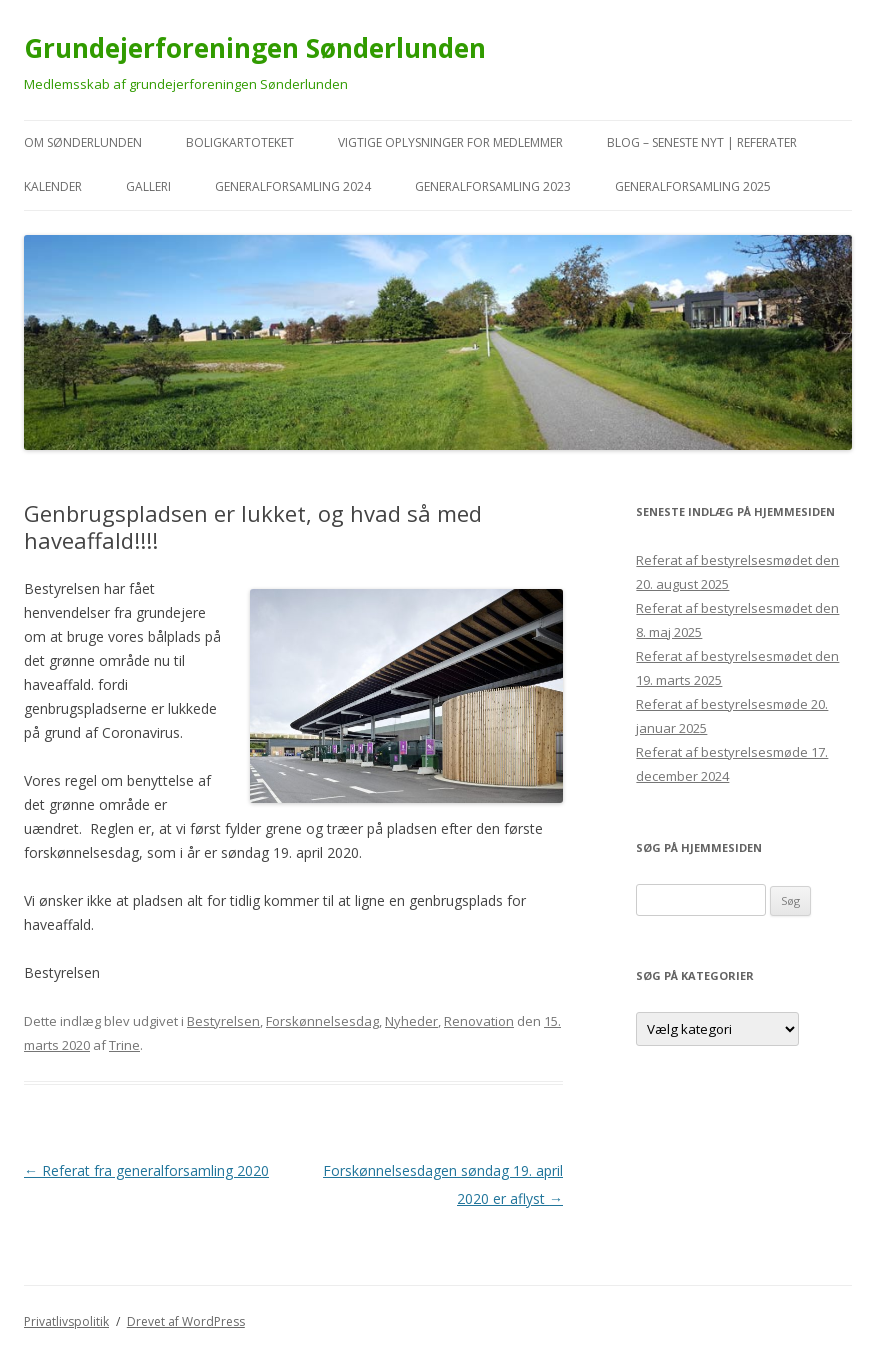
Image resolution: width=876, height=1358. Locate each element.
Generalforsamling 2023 (493, 186)
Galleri (148, 186)
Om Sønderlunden (83, 142)
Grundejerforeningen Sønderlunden (255, 48)
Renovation (479, 1021)
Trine (124, 1045)
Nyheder (411, 1021)
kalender (53, 186)
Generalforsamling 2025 (693, 186)
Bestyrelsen (223, 1021)
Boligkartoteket (240, 142)
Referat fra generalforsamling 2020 (146, 1170)
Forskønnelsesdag (322, 1021)
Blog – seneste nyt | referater (702, 142)
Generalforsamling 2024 (293, 186)
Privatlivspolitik (66, 1321)
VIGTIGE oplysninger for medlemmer (450, 142)
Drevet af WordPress (186, 1321)
